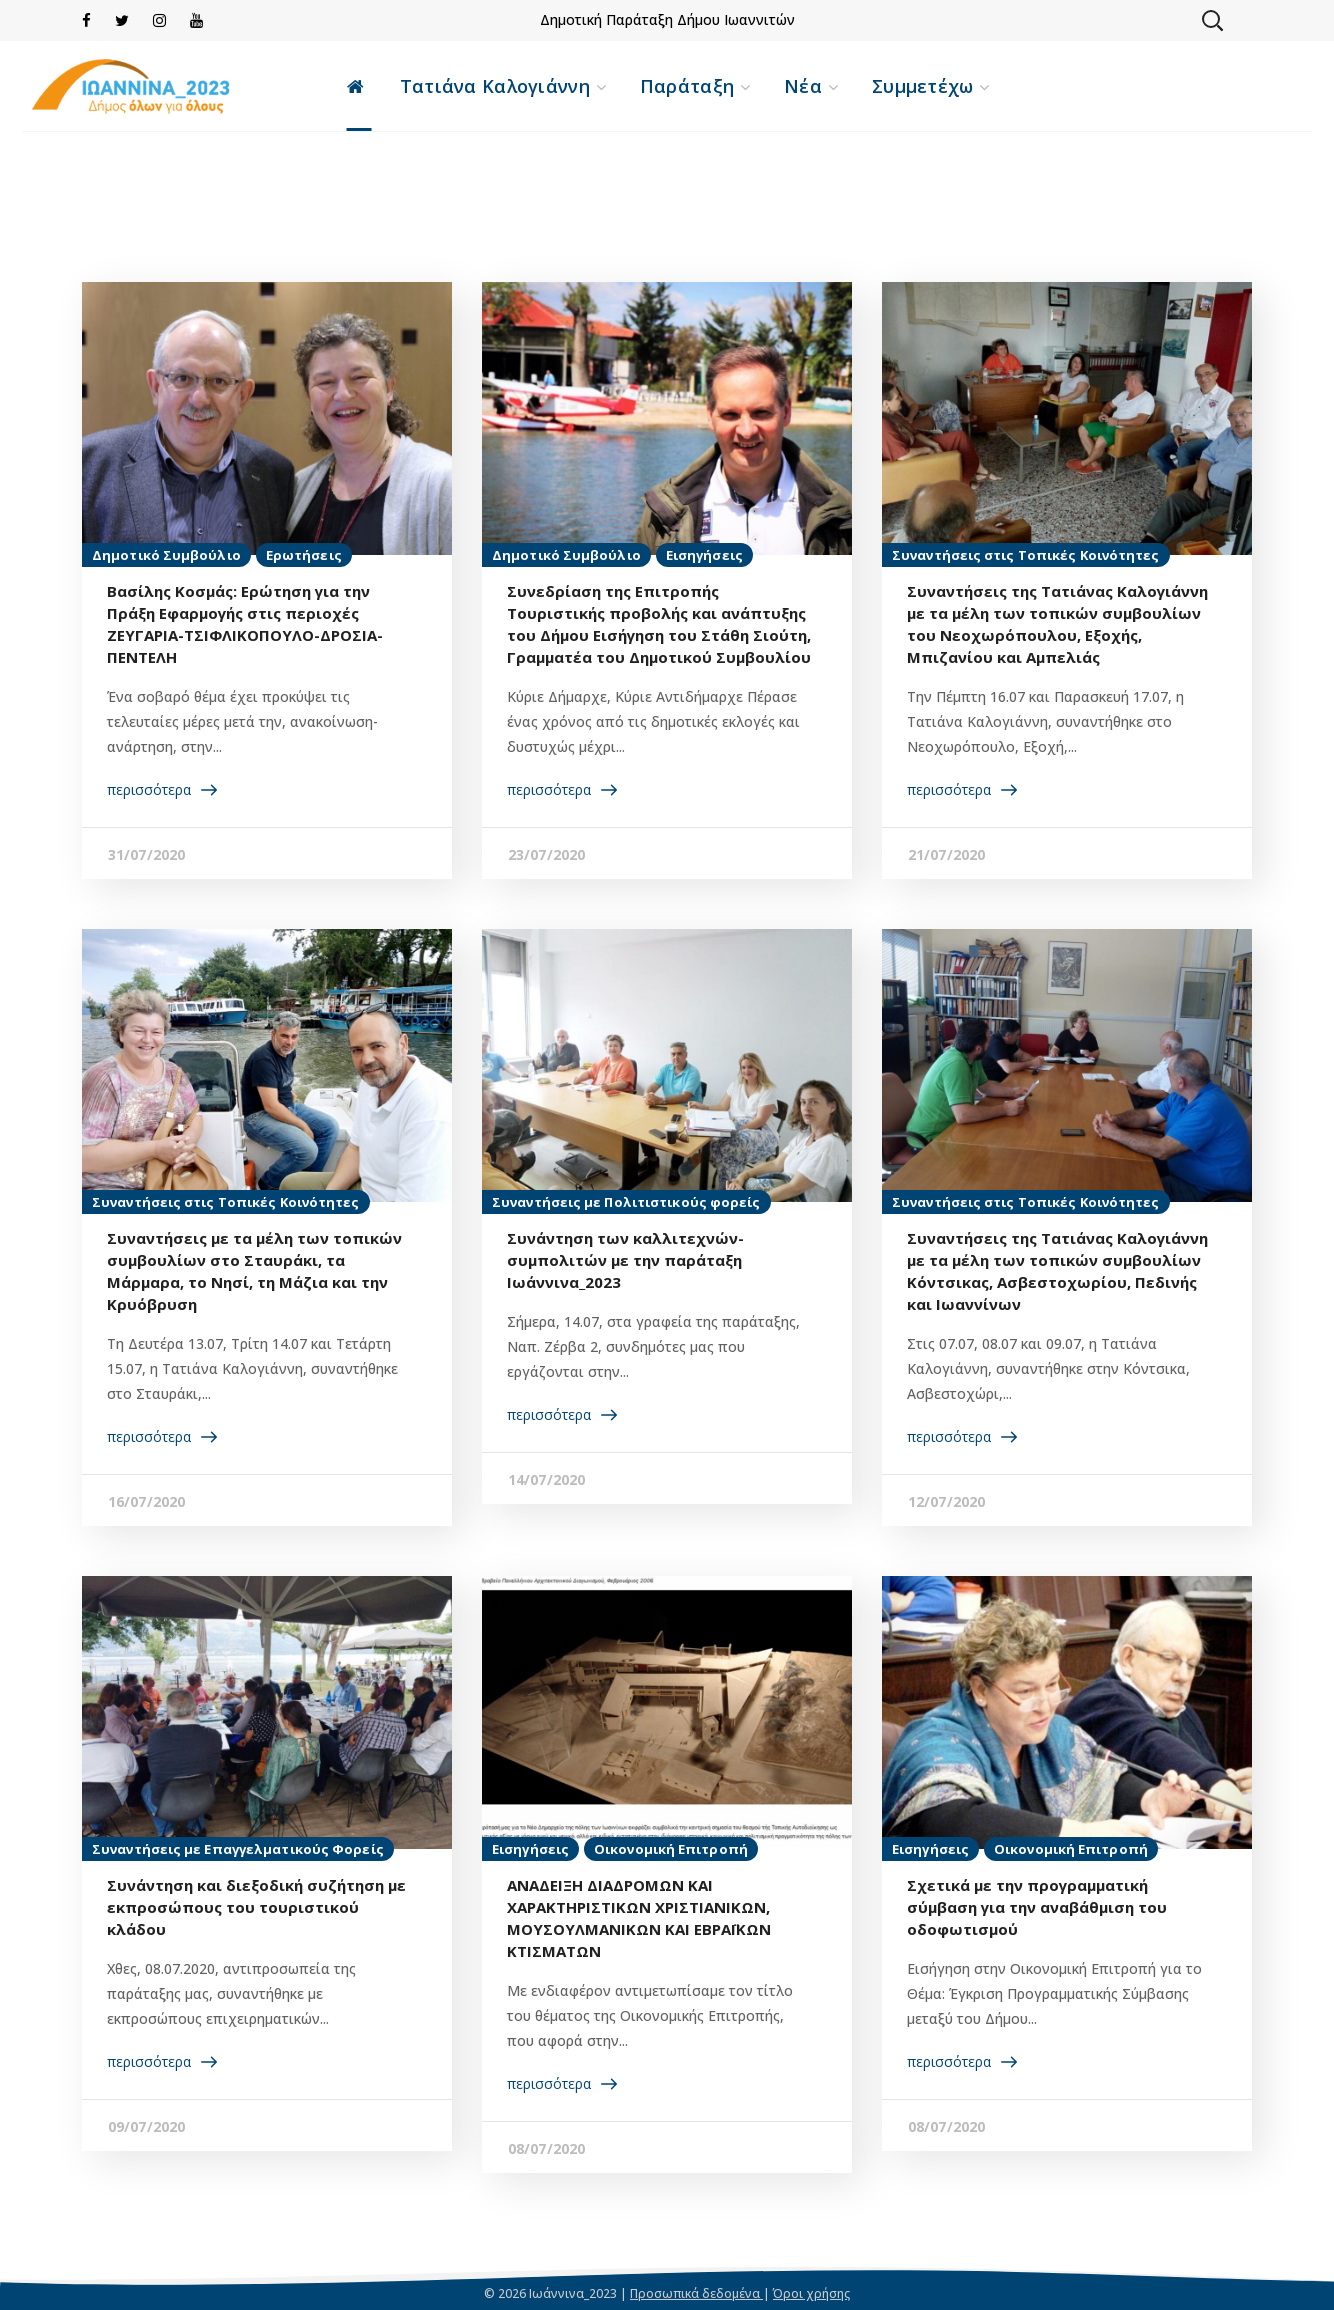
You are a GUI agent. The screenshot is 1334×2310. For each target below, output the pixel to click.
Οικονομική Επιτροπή (671, 1849)
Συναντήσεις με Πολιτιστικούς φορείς (626, 1202)
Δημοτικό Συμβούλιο (166, 555)
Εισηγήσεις (704, 555)
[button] (1212, 20)
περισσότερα (149, 789)
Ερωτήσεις (304, 555)
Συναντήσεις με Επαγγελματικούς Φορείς (238, 1849)
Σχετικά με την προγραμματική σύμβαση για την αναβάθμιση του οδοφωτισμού (1037, 1907)
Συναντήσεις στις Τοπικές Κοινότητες (1026, 555)
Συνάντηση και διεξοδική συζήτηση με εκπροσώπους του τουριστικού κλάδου (256, 1907)
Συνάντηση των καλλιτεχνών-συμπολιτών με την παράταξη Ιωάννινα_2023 (625, 1260)
